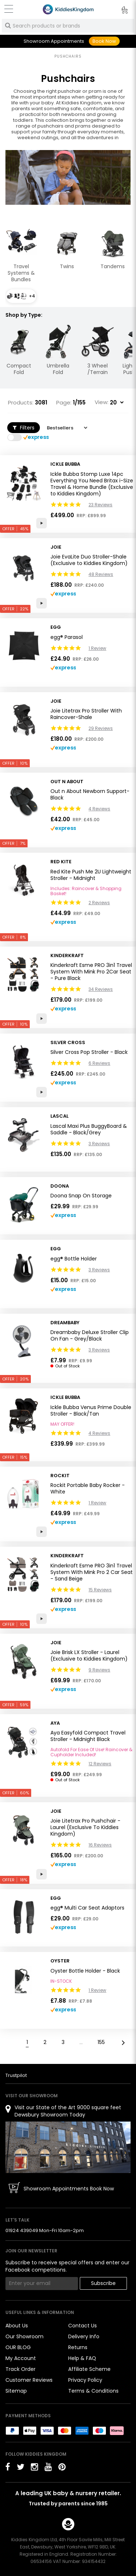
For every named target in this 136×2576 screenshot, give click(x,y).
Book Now (104, 41)
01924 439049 (21, 2230)
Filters (23, 427)
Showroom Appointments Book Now (69, 2188)
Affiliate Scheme (89, 2369)
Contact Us (82, 2325)
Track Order (20, 2369)
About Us (16, 2325)
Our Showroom (24, 2336)
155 (101, 2042)
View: (101, 402)
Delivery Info (83, 2336)
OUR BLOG (18, 2347)
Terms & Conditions (93, 2390)
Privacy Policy (85, 2380)
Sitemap (16, 2390)
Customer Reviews (29, 2380)
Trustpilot (16, 2075)
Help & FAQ (82, 2358)
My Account (20, 2358)
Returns (77, 2347)
